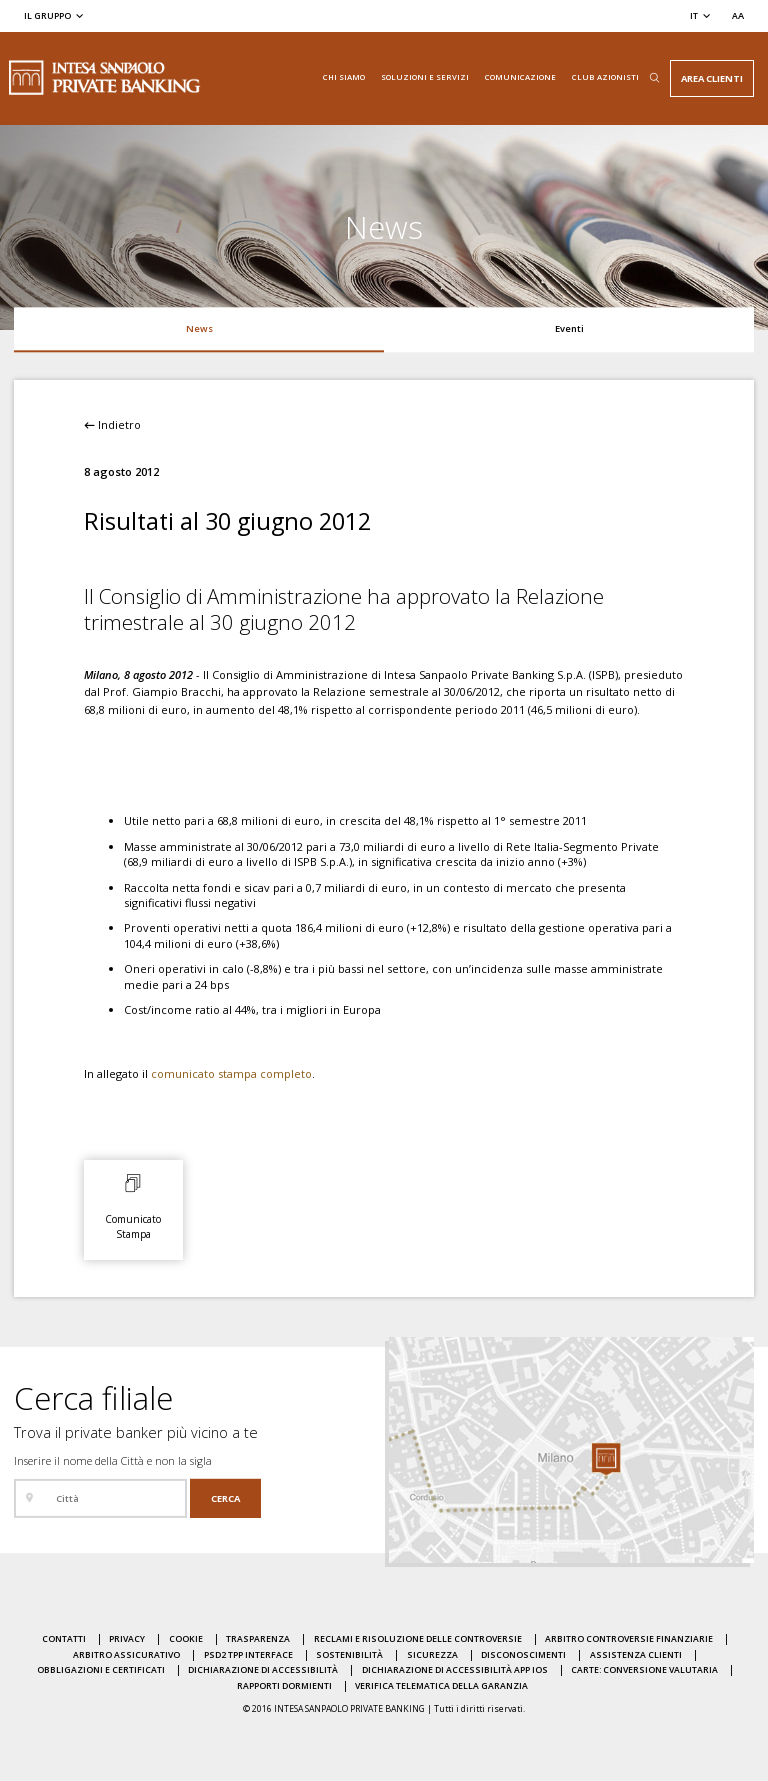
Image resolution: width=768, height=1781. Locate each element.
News (199, 328)
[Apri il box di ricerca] (654, 78)
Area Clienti (712, 78)
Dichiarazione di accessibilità (263, 1670)
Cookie (186, 1639)
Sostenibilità (349, 1655)
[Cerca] (225, 1498)
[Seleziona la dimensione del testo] (738, 15)
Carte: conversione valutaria (644, 1670)
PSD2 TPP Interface (248, 1655)
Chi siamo (344, 77)
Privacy (127, 1639)
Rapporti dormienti (284, 1686)
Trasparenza (258, 1639)
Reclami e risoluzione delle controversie (418, 1639)
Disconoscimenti (523, 1655)
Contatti (64, 1639)
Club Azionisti (605, 77)
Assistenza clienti (636, 1655)
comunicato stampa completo (231, 1073)
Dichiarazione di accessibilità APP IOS (455, 1670)
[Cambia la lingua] (701, 15)
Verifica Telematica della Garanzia (441, 1686)
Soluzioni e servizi (425, 77)
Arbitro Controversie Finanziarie (629, 1639)
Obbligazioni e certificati (101, 1670)
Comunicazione (520, 77)
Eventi (569, 328)
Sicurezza (432, 1655)
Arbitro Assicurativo (126, 1655)
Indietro (112, 424)
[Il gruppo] (54, 15)
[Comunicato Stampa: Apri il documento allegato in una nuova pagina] (133, 1205)
